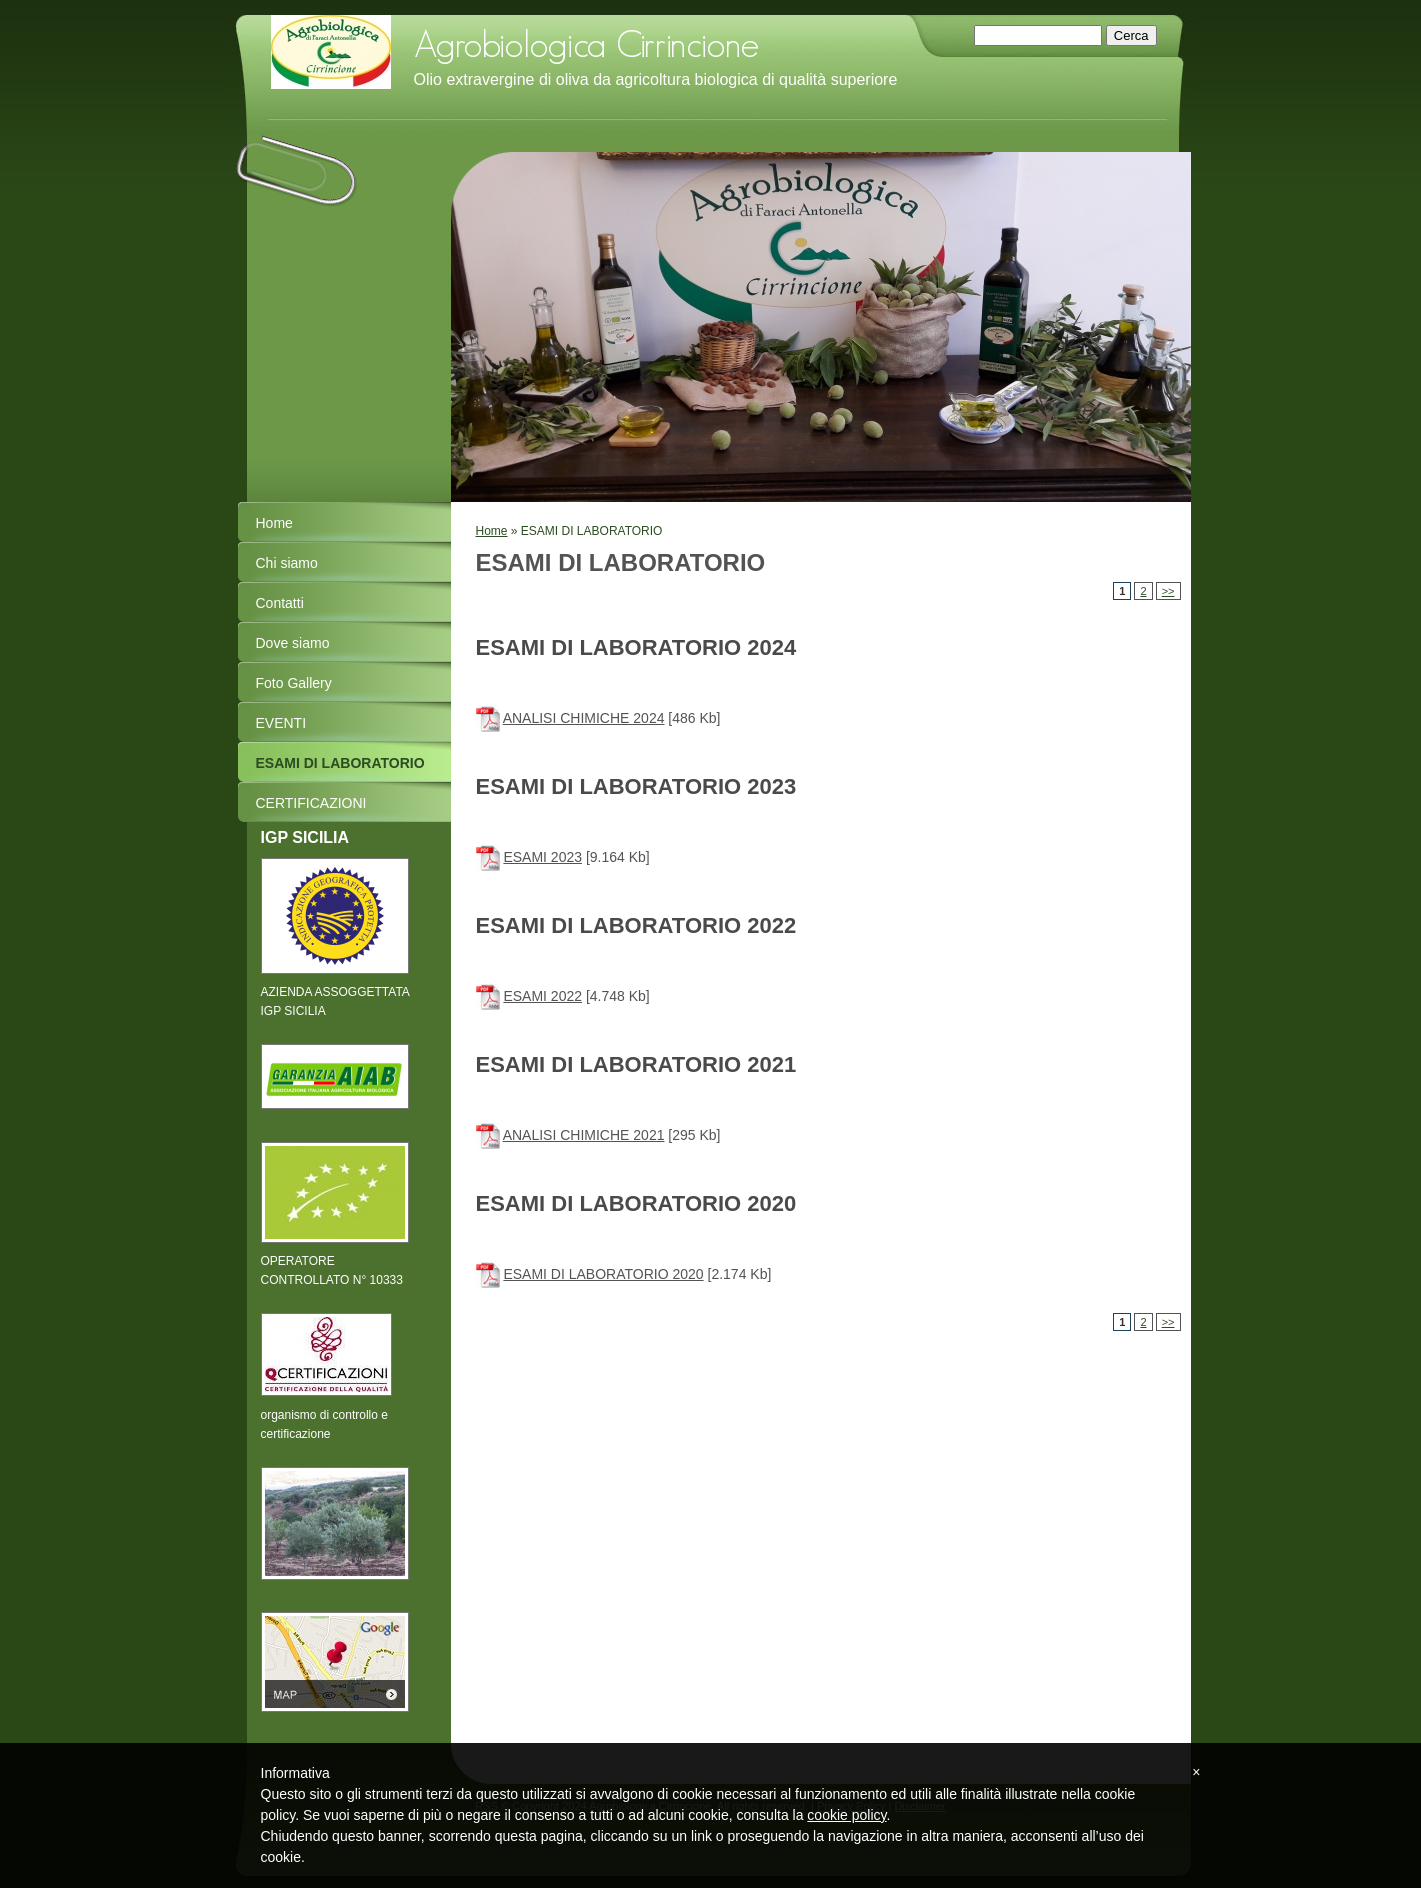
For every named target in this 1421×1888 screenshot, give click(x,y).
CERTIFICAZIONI (311, 803)
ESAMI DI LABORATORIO (340, 763)
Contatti (280, 603)
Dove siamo (293, 643)
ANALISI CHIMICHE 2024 (584, 718)
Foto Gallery (294, 683)
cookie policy (846, 1815)
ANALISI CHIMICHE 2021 (584, 1135)
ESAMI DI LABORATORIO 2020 (603, 1274)
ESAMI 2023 (542, 857)
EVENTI (281, 723)
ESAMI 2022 (542, 996)
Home (492, 531)
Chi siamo (287, 563)
